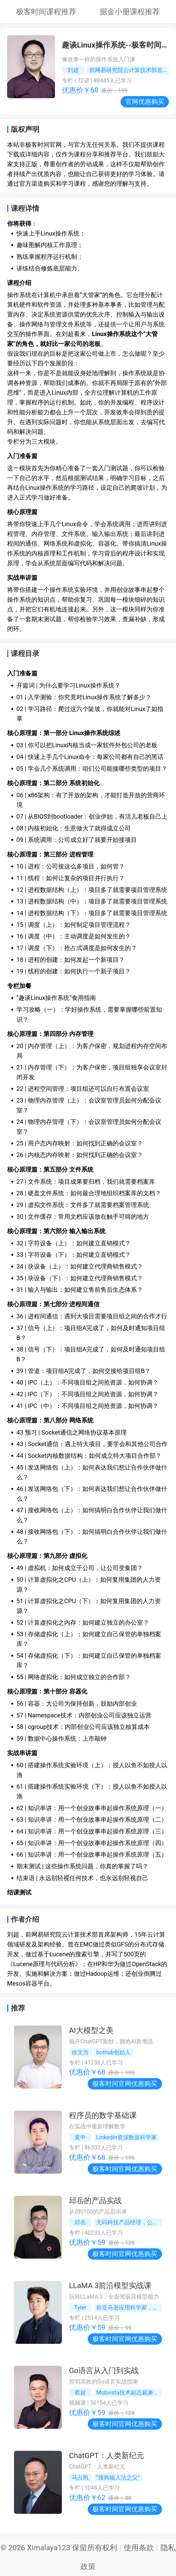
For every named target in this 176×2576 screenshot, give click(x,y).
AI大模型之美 (91, 2030)
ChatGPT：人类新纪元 (106, 2455)
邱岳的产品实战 (95, 2200)
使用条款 (139, 2547)
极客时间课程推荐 (46, 11)
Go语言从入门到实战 (104, 2370)
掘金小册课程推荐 (130, 11)
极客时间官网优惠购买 (124, 2084)
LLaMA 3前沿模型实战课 (110, 2285)
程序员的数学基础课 (103, 2115)
